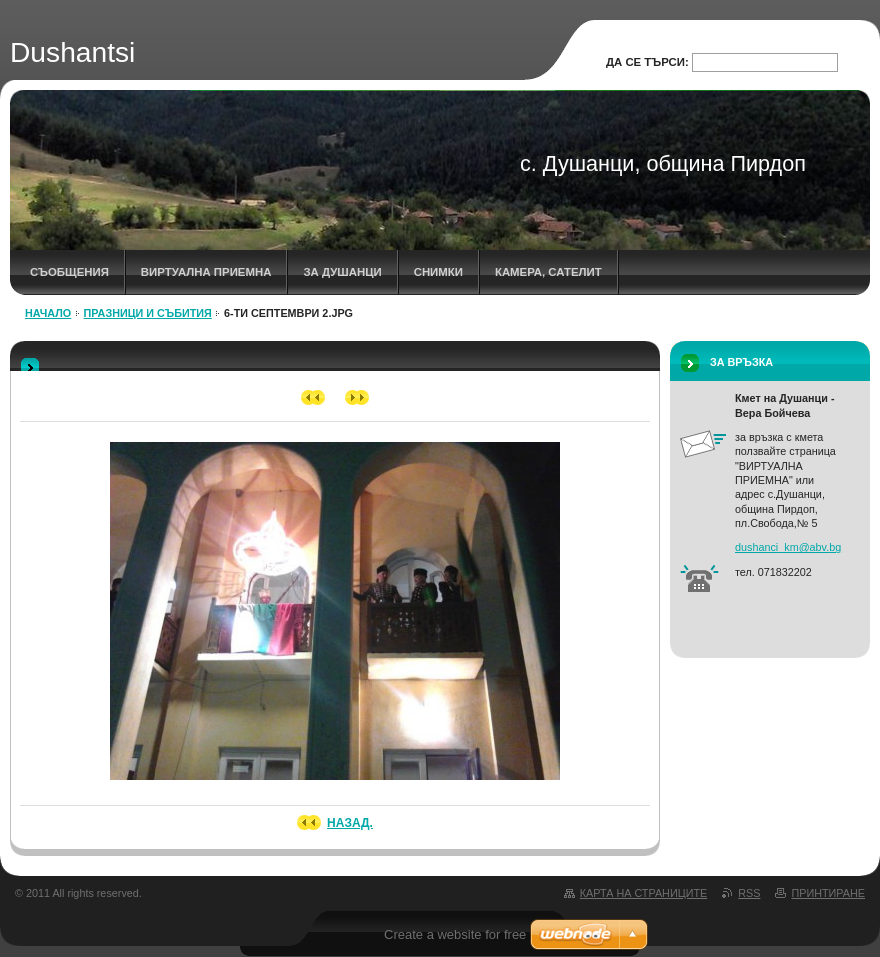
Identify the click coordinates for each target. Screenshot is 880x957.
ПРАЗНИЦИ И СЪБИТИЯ (148, 313)
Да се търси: (647, 62)
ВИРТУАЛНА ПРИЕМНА (206, 272)
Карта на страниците (643, 893)
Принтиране (828, 893)
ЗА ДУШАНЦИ (342, 272)
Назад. (350, 823)
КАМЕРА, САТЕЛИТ (548, 272)
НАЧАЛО (48, 313)
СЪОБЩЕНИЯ (69, 272)
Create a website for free (455, 934)
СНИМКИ (438, 272)
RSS (749, 893)
